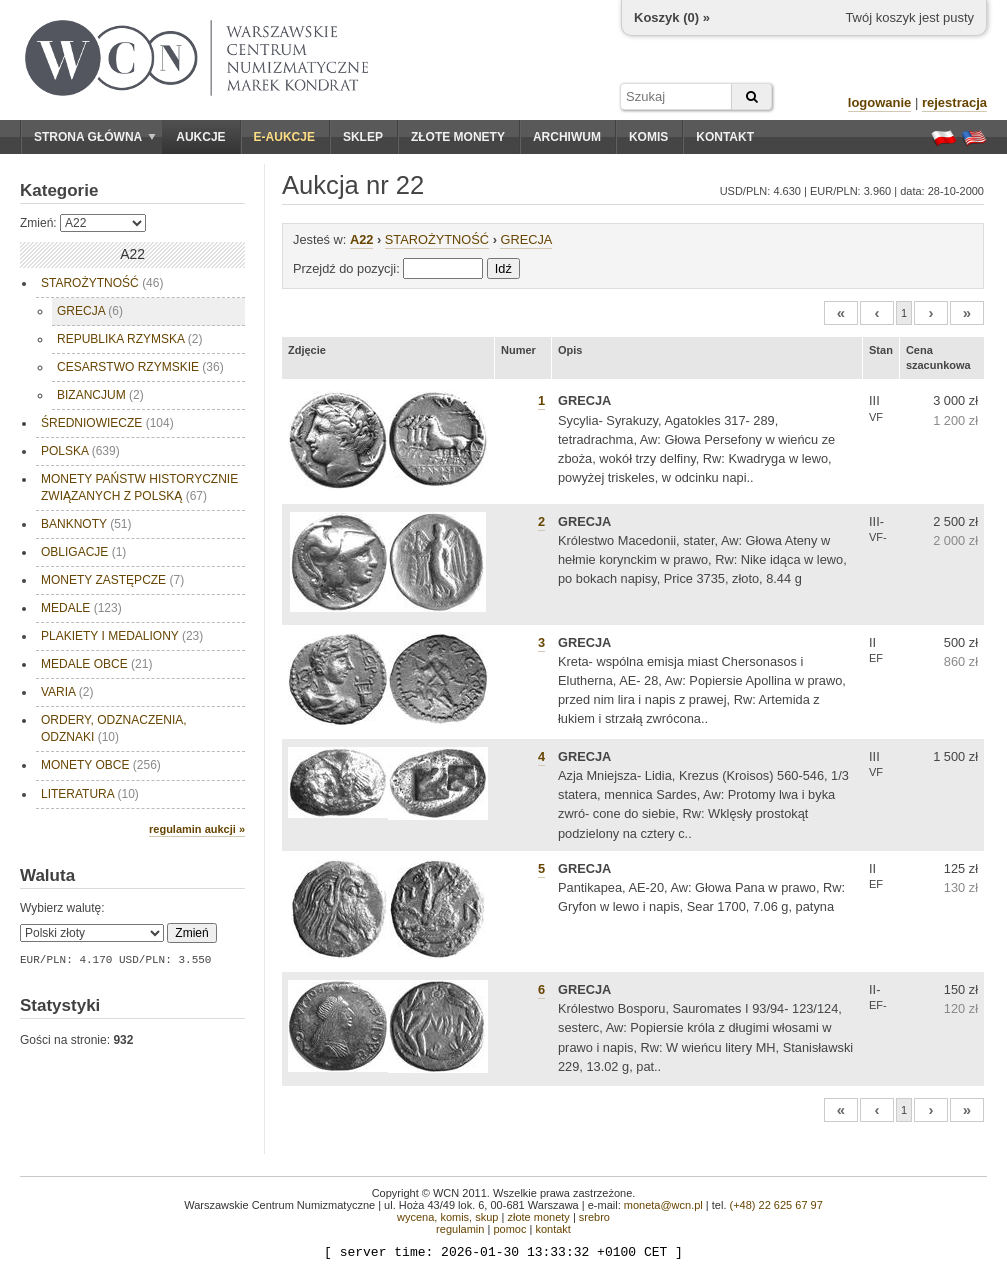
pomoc (509, 1229)
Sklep (363, 137)
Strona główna (95, 137)
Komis (648, 137)
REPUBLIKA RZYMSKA (129, 339)
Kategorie (59, 190)
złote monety (538, 1217)
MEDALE (81, 608)
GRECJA (90, 311)
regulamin (460, 1229)
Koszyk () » (672, 17)
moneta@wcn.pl (663, 1205)
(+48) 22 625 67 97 (776, 1205)
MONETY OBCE (101, 765)
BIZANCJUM (100, 395)
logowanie (880, 102)
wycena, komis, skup (447, 1217)
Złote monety (458, 137)
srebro (594, 1217)
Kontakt (725, 137)
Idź (503, 268)
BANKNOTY (86, 524)
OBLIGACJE (83, 552)
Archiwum (567, 137)
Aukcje (200, 137)
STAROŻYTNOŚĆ (102, 283)
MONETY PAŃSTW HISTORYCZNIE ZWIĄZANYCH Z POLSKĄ (139, 487)
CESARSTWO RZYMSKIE (140, 367)
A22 (361, 239)
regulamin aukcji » (197, 829)
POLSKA (80, 451)
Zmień (191, 933)
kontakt (552, 1229)
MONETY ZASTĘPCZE (112, 580)
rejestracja (954, 102)
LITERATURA (90, 794)
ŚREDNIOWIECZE (107, 423)
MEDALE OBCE (96, 664)
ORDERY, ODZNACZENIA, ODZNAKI (114, 728)
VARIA (67, 692)
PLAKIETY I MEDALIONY (122, 636)
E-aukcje (284, 137)
